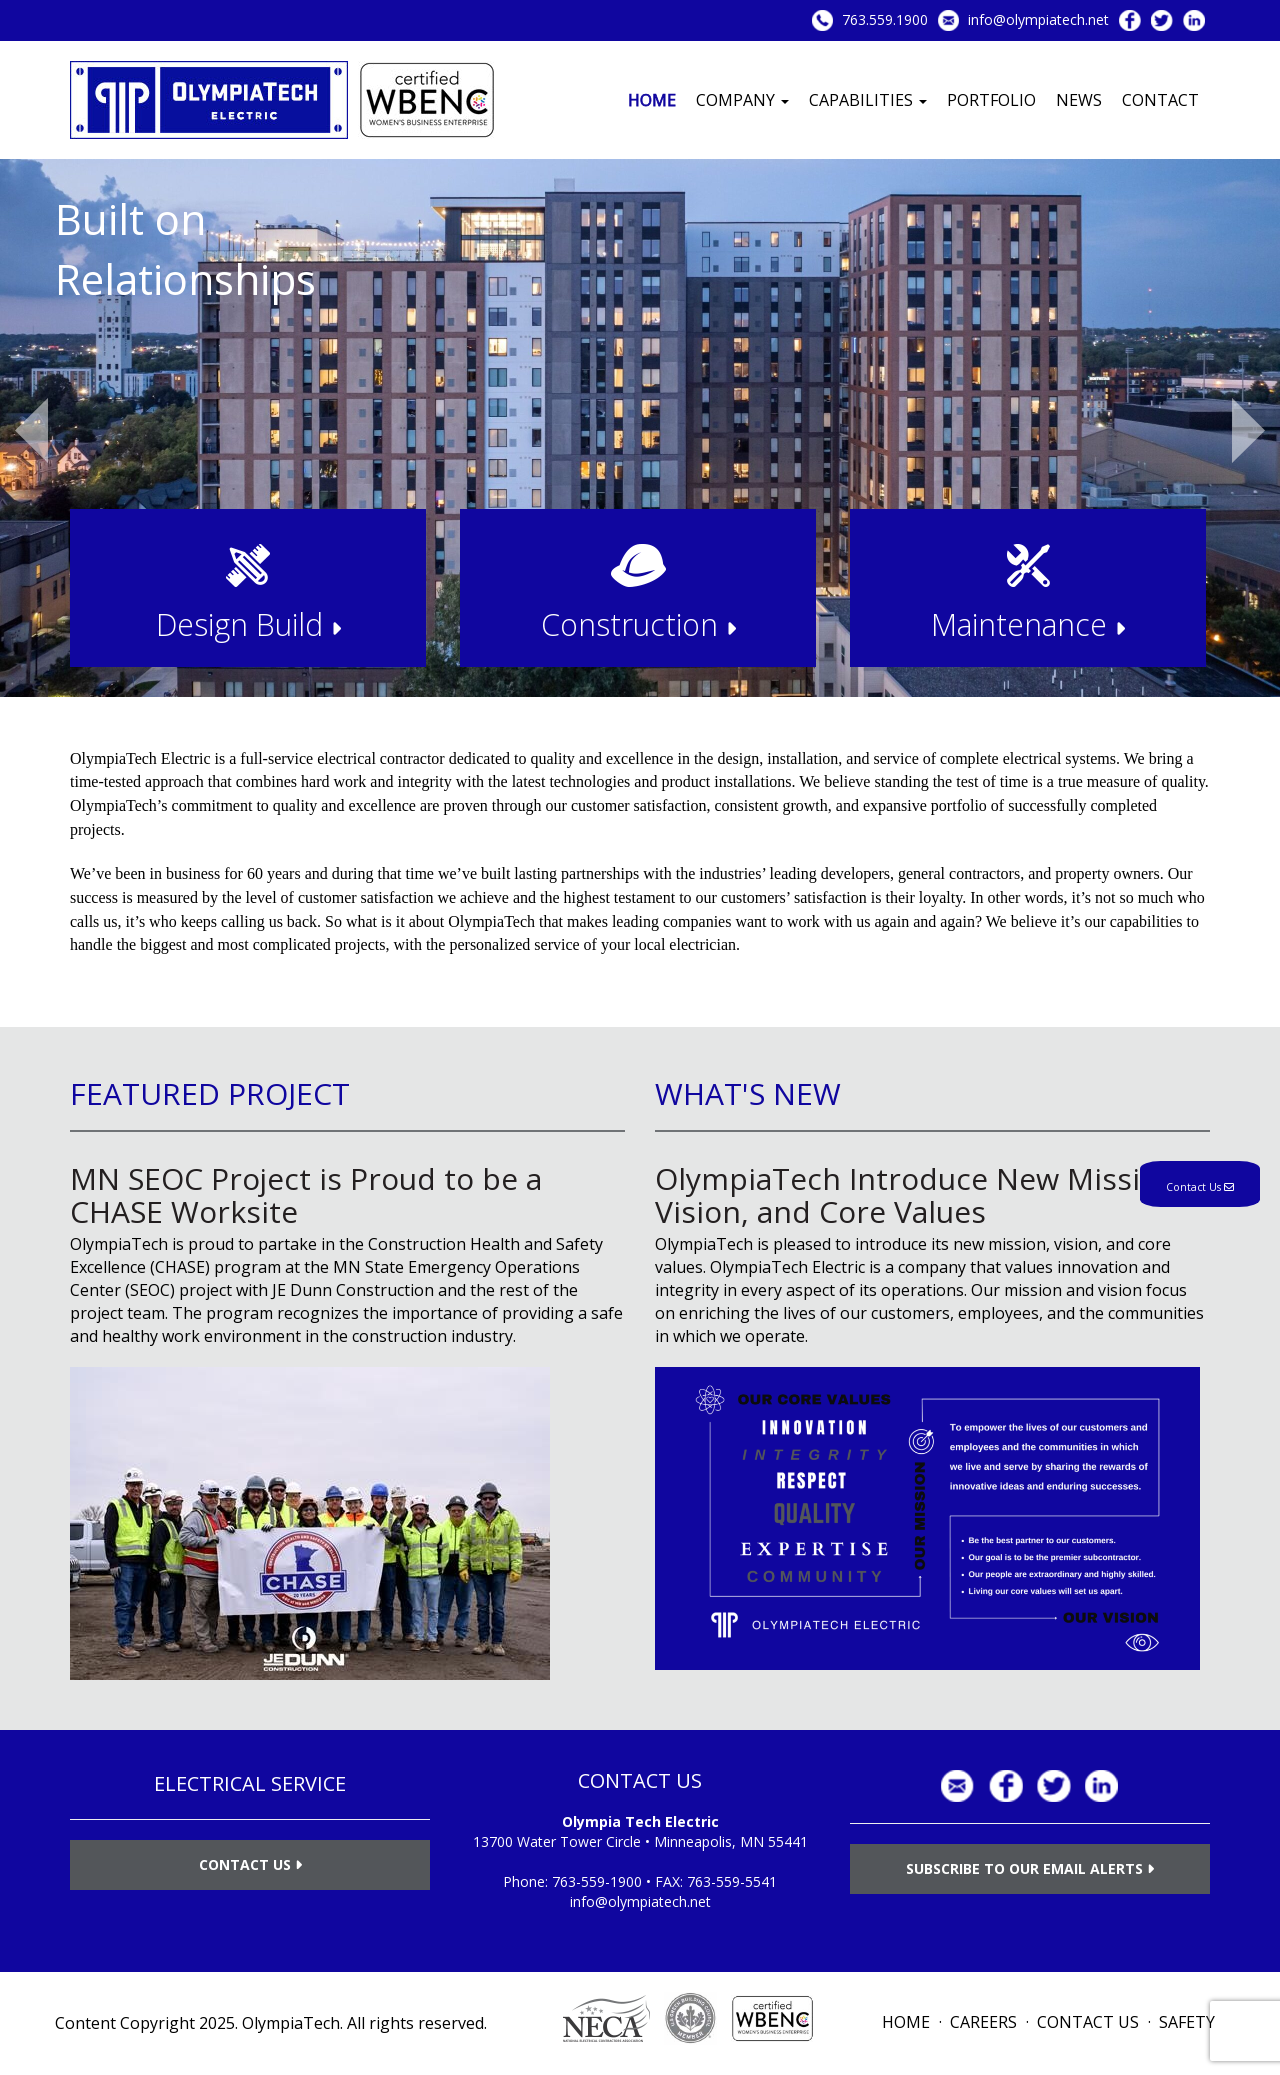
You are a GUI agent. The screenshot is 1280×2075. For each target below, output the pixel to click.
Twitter (1162, 20)
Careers (983, 2022)
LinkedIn (1194, 20)
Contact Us (250, 1864)
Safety (1187, 2022)
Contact (1160, 100)
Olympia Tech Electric (640, 1821)
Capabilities (868, 100)
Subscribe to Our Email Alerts (1030, 1868)
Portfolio (991, 100)
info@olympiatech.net (1038, 19)
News (1079, 100)
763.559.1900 (885, 19)
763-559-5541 (732, 1881)
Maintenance (1028, 623)
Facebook (1130, 20)
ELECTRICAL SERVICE (250, 1783)
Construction (638, 623)
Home (652, 100)
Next (1248, 430)
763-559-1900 (597, 1881)
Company (742, 100)
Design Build (248, 623)
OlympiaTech (291, 2023)
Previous (31, 430)
